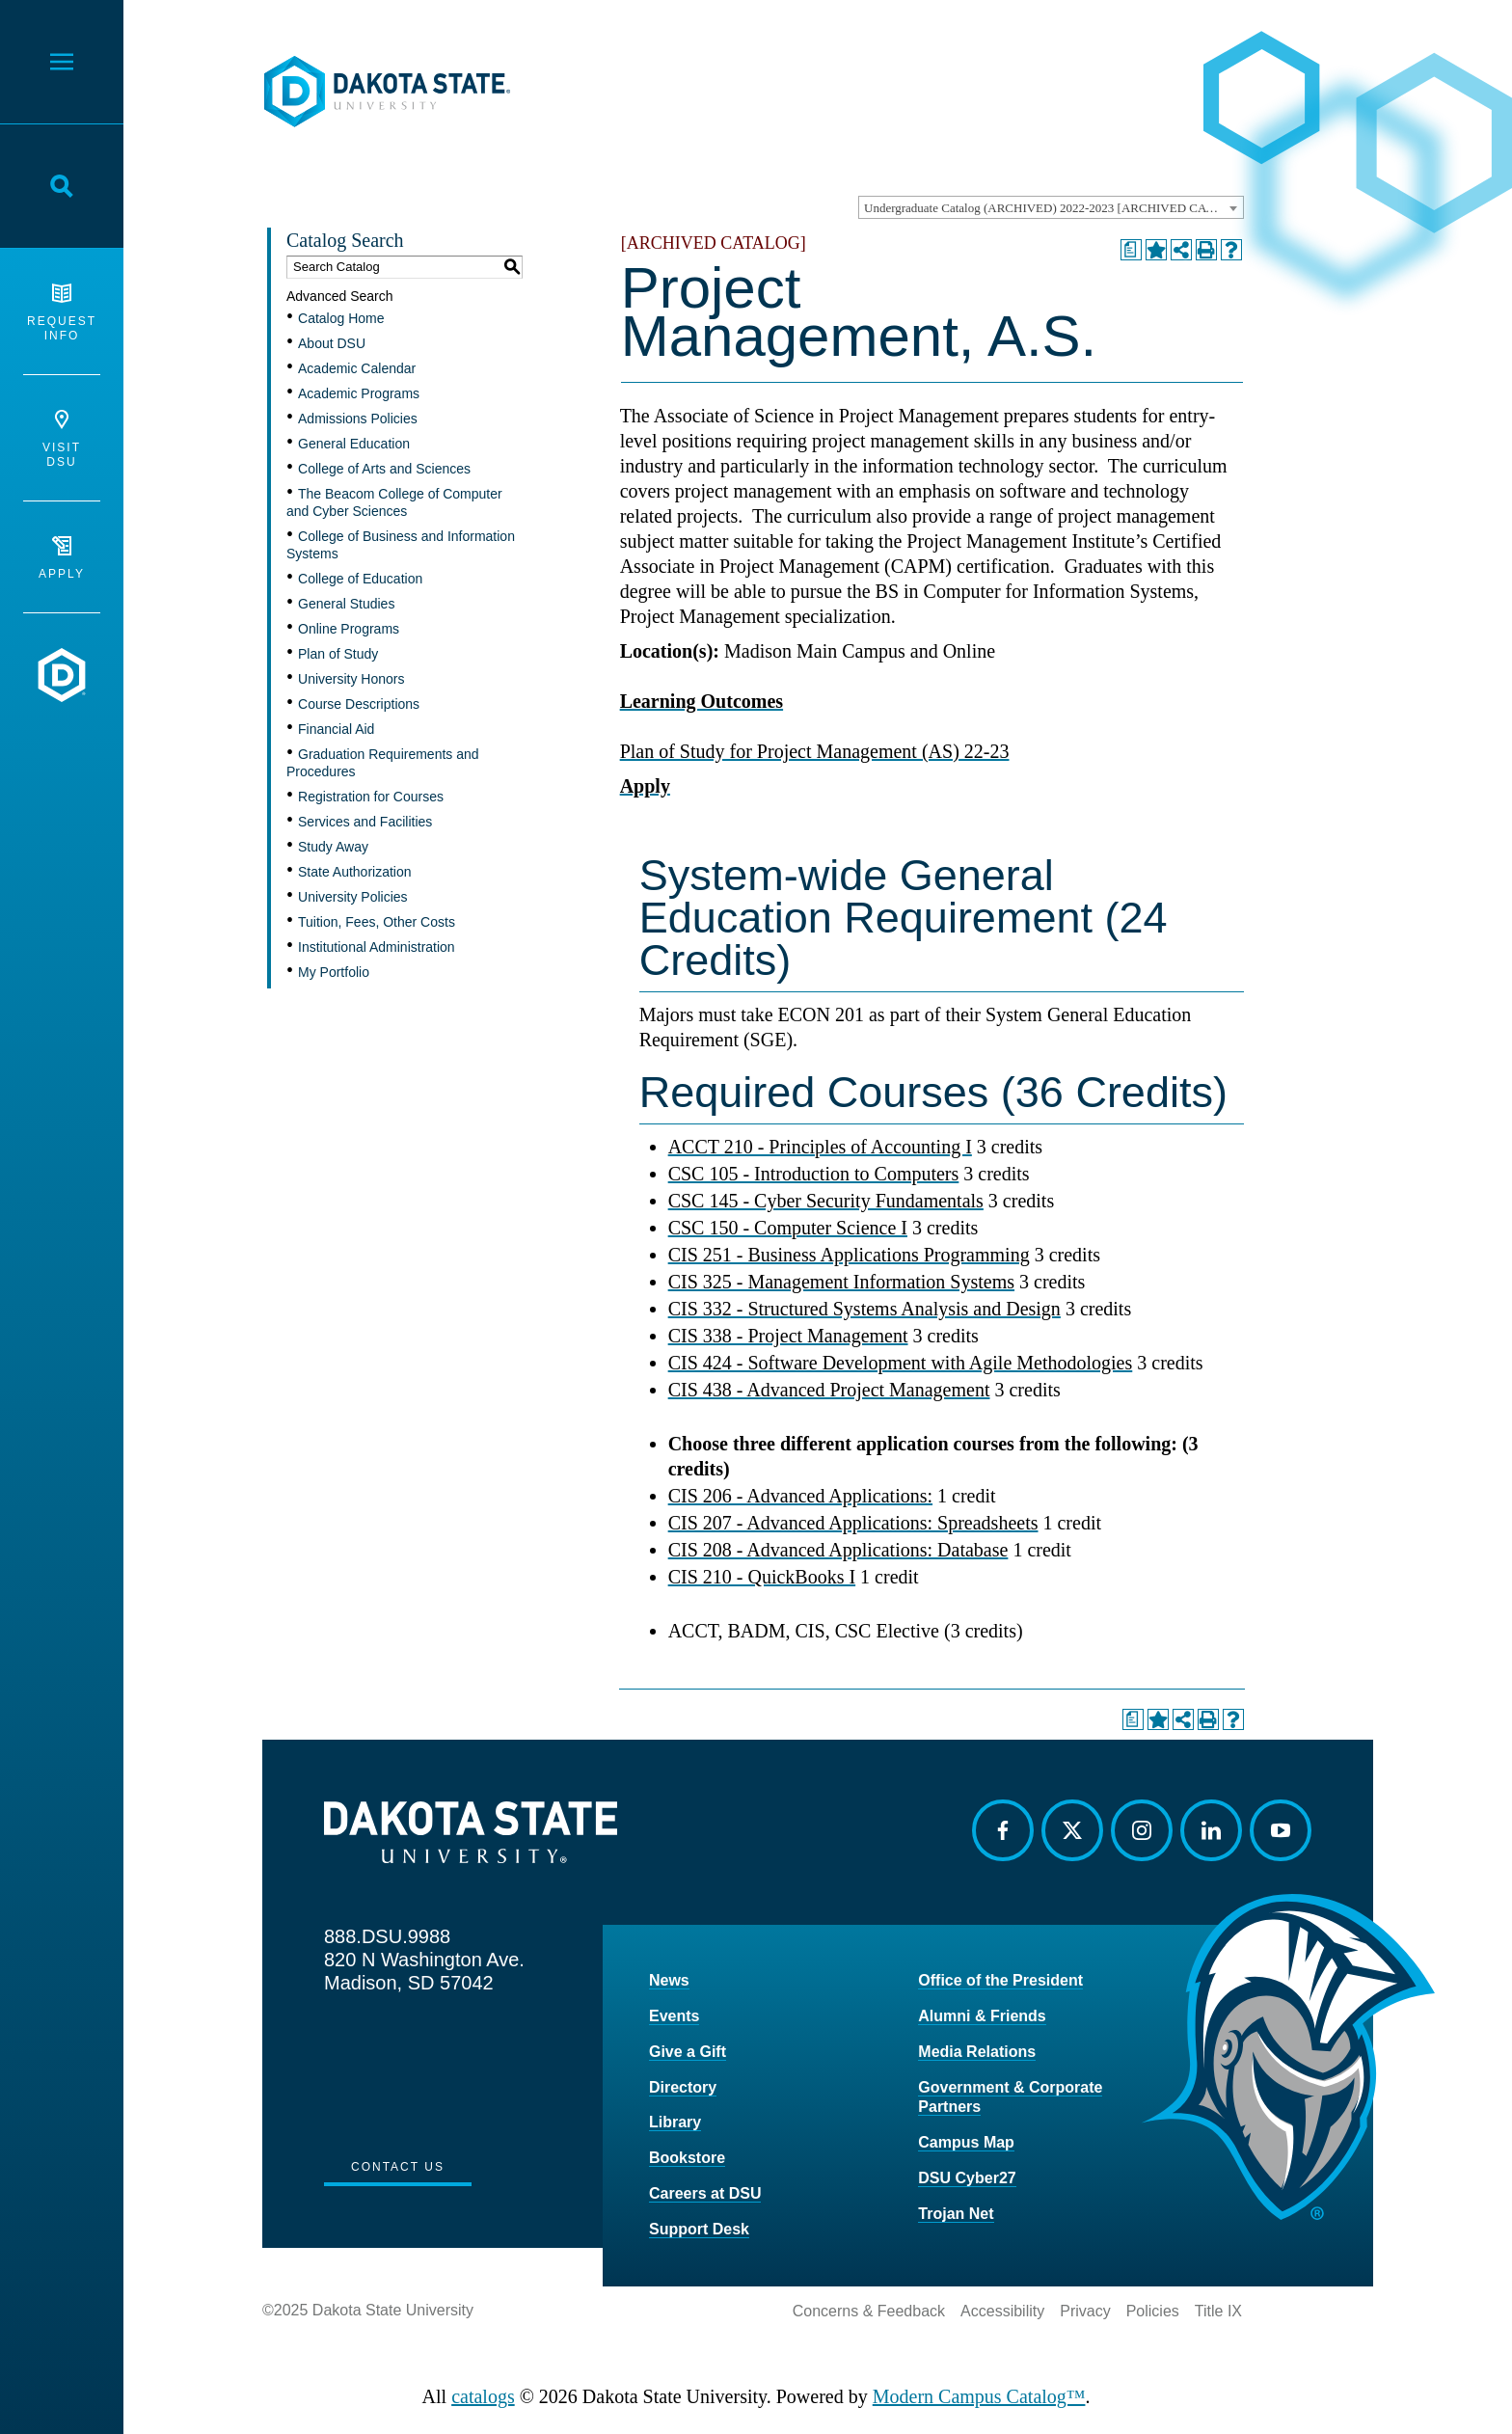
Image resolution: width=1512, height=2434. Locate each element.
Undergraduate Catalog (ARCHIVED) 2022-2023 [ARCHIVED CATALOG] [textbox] (1053, 208)
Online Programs (348, 628)
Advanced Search (339, 296)
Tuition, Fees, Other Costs (376, 922)
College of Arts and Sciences (384, 468)
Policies (1152, 2311)
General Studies (346, 603)
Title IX (1218, 2311)
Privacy (1085, 2311)
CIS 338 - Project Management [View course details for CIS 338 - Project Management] (788, 1335)
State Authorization (355, 871)
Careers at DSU (705, 2193)
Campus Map (966, 2142)
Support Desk (699, 2229)
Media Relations (977, 2051)
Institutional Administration (376, 947)
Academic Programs (358, 393)
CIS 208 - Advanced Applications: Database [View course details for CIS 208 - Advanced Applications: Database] (838, 1549)
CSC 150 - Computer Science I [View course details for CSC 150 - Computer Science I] (787, 1227)
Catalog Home (341, 318)
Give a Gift (687, 2051)
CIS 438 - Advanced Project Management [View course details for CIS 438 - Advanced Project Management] (829, 1389)
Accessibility (1002, 2311)
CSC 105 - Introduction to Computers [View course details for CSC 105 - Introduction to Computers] (813, 1173)
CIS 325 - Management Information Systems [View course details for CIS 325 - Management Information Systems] (841, 1281)
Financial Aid (336, 729)
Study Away (333, 846)
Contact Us (398, 2167)
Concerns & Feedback (869, 2311)
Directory (682, 2087)
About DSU (331, 343)
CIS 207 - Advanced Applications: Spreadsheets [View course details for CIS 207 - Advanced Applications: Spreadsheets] (853, 1522)
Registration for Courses (371, 796)
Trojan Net (955, 2213)
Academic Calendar (357, 368)
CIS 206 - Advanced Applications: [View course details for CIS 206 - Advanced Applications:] (800, 1495)
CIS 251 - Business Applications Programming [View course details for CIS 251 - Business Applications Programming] (849, 1254)
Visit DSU (61, 439)
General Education (354, 443)
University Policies (353, 897)
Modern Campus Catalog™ (979, 2396)
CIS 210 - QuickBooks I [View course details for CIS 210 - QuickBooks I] (761, 1576)
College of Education (360, 578)
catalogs (483, 2396)
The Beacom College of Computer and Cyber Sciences (394, 502)
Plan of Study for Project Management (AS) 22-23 (815, 751)
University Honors (351, 679)
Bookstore (687, 2158)
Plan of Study (338, 654)
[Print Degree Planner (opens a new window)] (1131, 249)
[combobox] (1051, 207)
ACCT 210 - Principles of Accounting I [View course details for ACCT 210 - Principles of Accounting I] (820, 1146)
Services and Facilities (365, 821)
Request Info (61, 313)
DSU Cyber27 (966, 2178)
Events (674, 2016)
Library (675, 2122)
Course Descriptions (358, 704)
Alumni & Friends (981, 2016)
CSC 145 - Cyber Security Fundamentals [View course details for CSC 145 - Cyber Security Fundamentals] (826, 1200)
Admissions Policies (358, 418)
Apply (62, 558)
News (669, 1980)
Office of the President (1000, 1980)
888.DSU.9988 (387, 1936)
